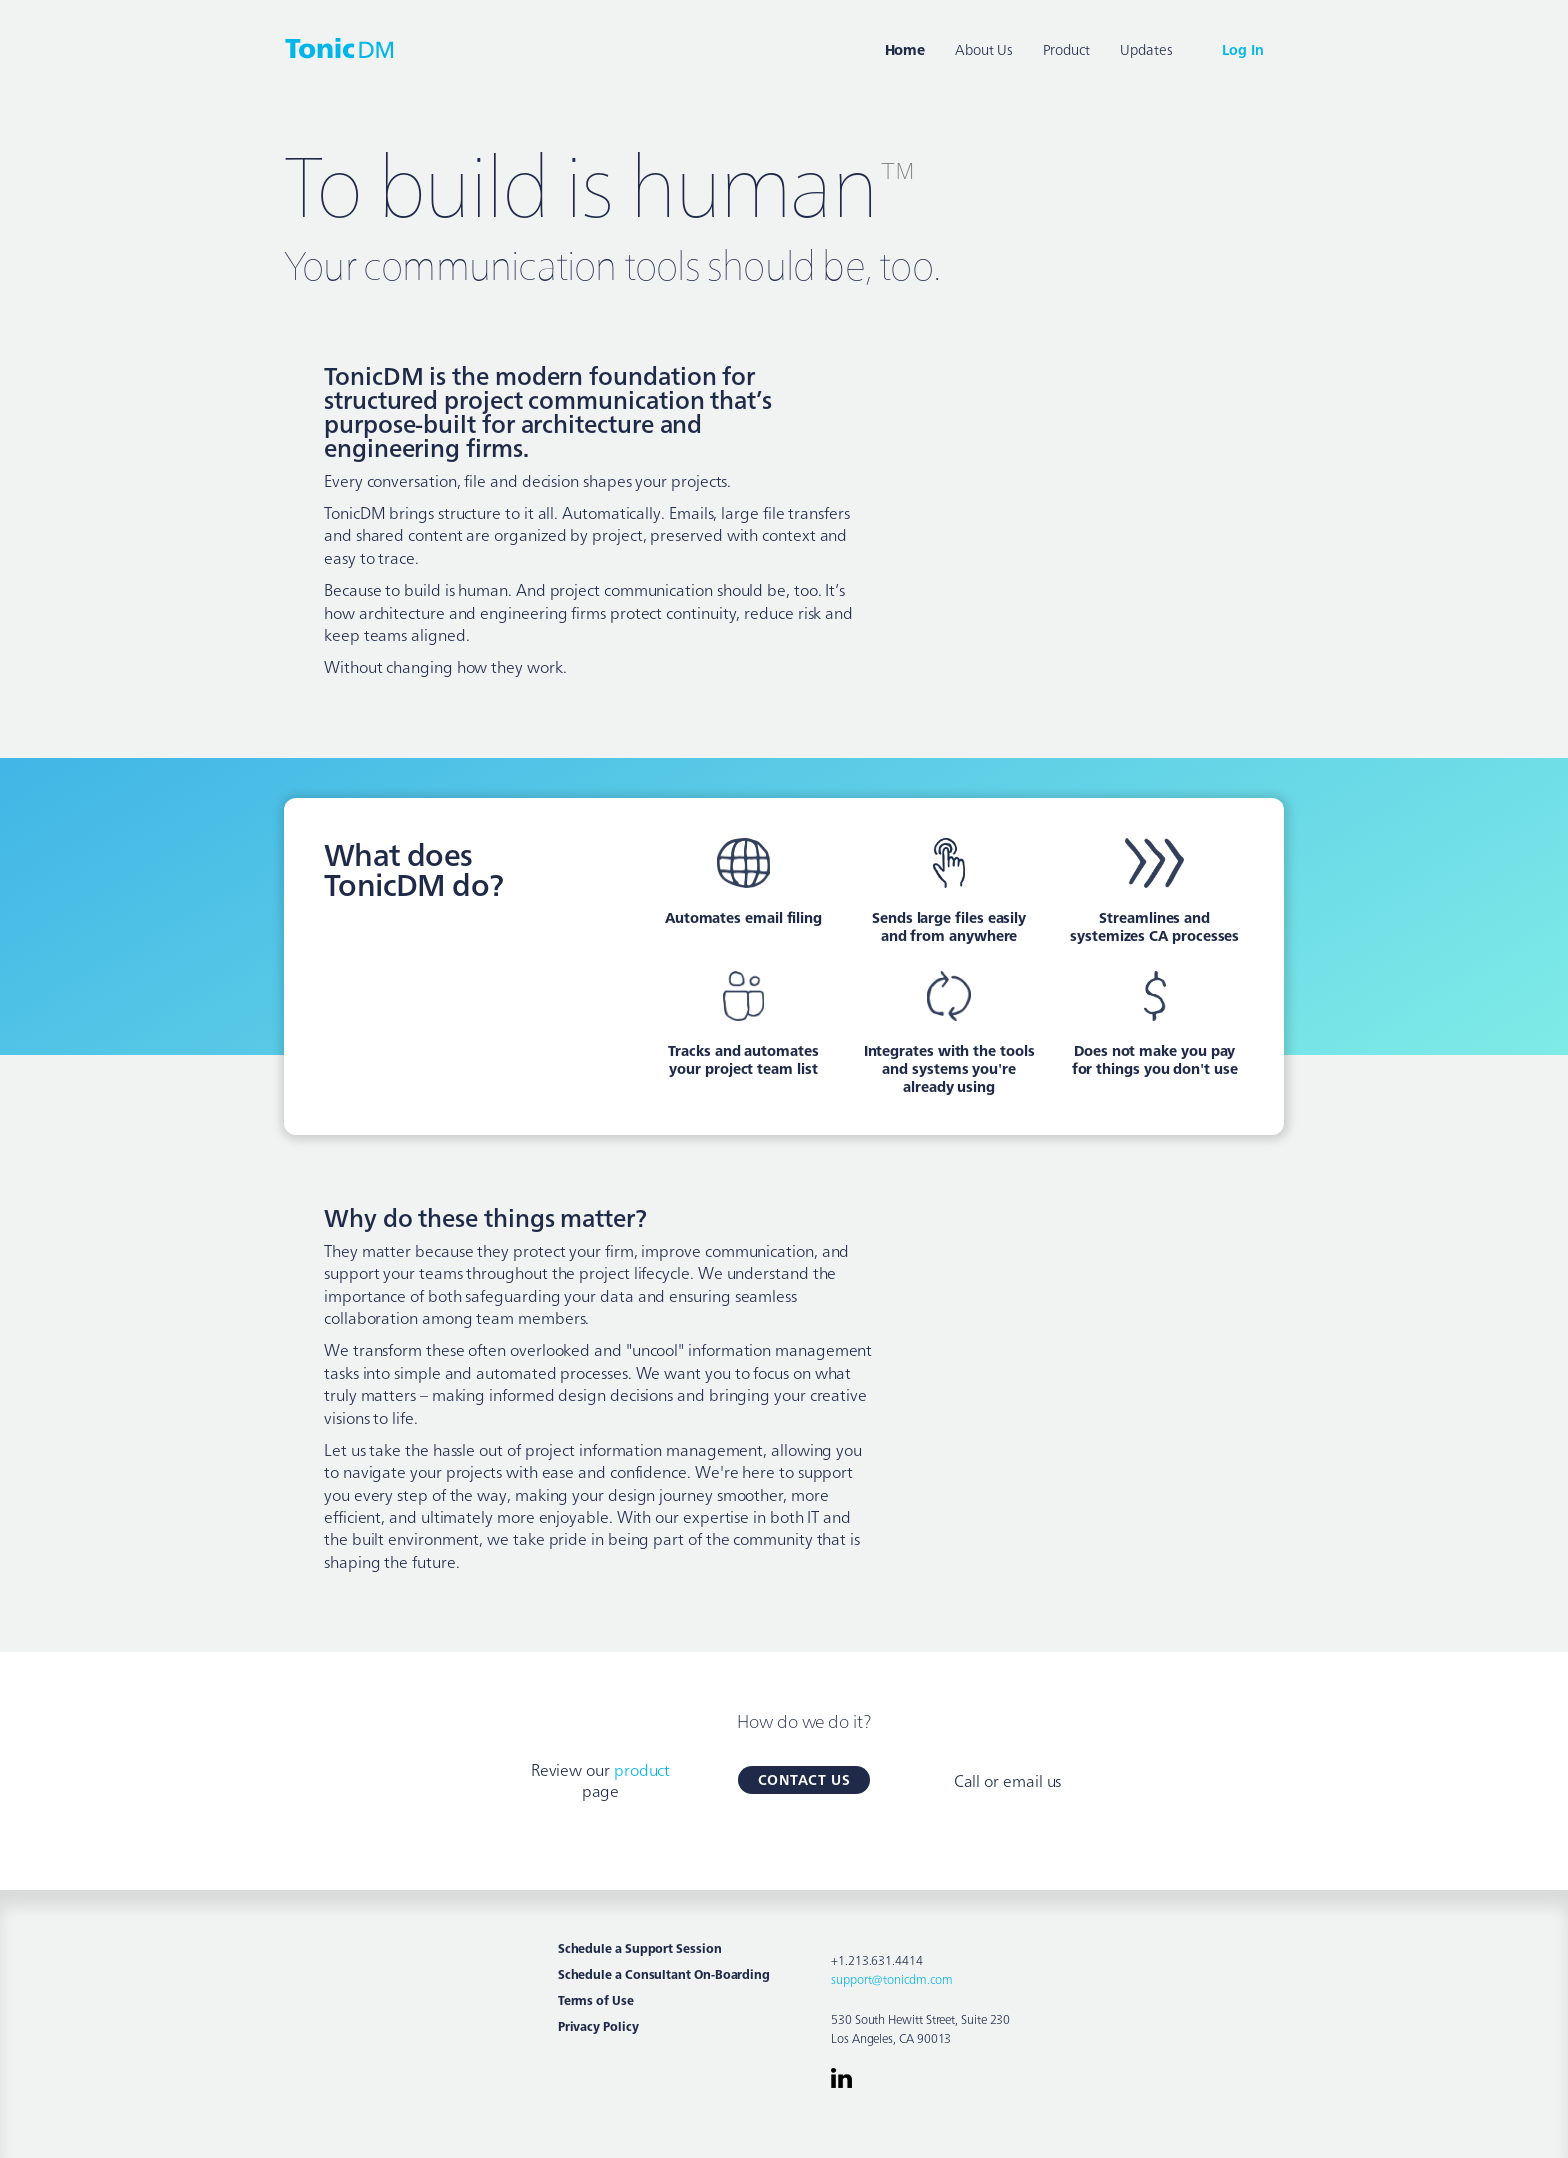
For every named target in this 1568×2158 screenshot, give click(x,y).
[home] (339, 46)
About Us (983, 49)
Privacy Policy (598, 2026)
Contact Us (804, 1779)
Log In (1243, 49)
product (642, 1769)
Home (905, 49)
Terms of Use (596, 2000)
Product (1066, 49)
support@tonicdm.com (891, 1978)
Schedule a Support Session (640, 1948)
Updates (1146, 49)
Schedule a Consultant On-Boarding (664, 1974)
